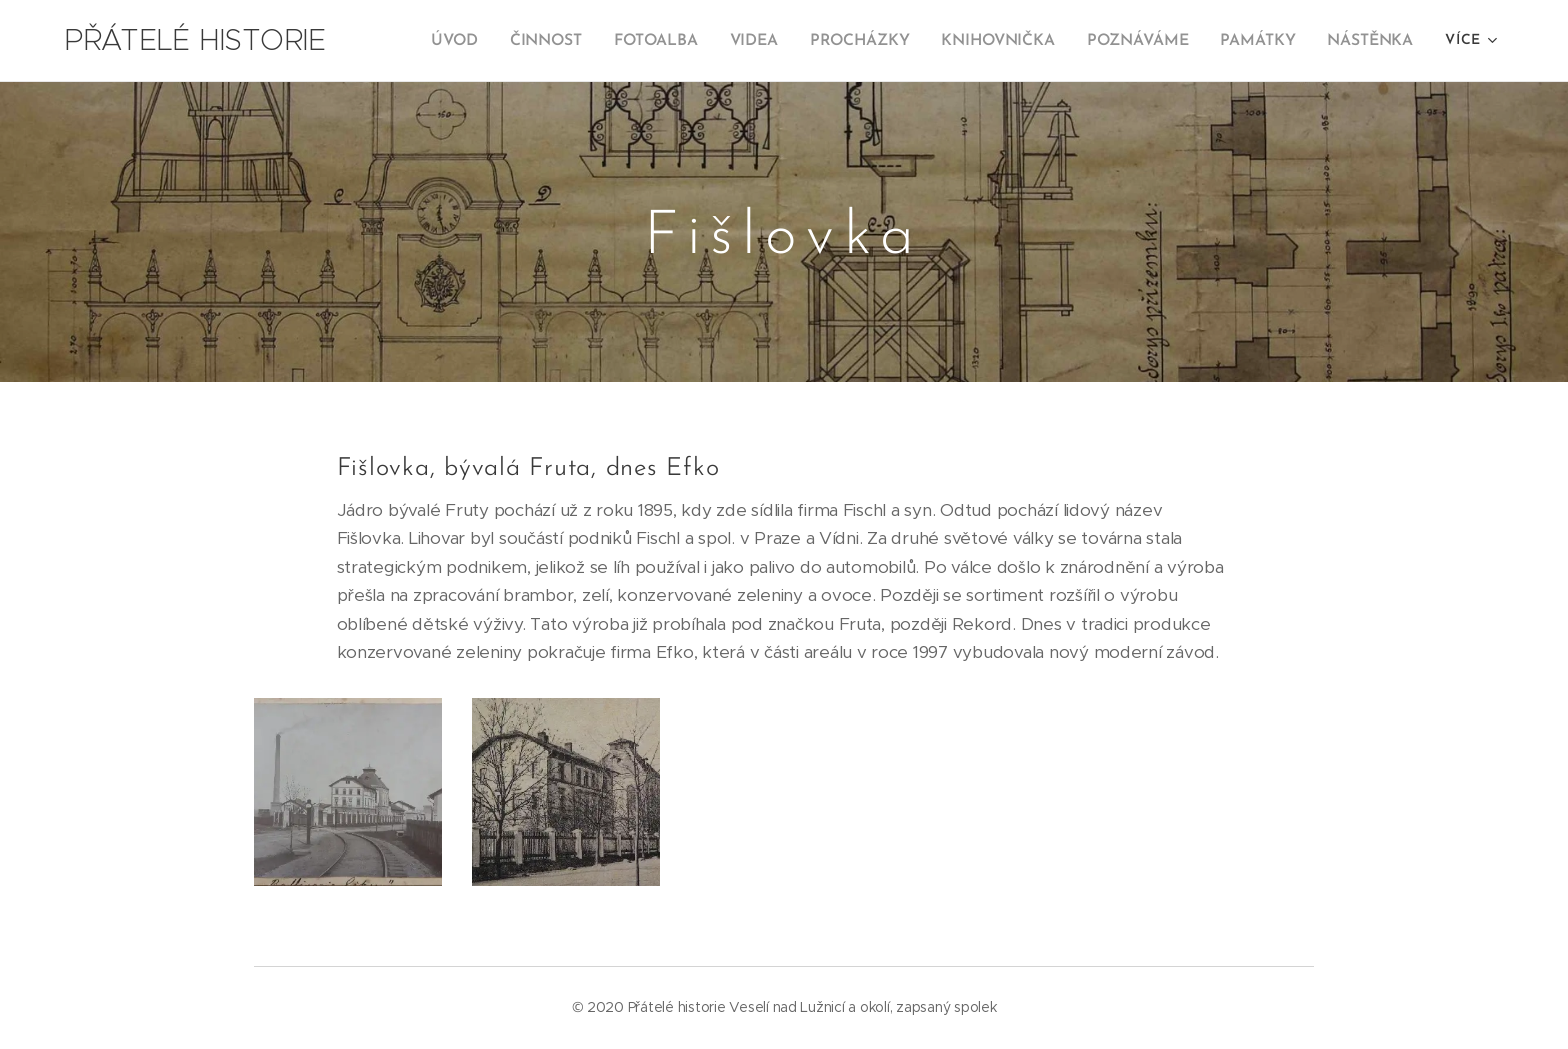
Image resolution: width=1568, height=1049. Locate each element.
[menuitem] (474, 41)
